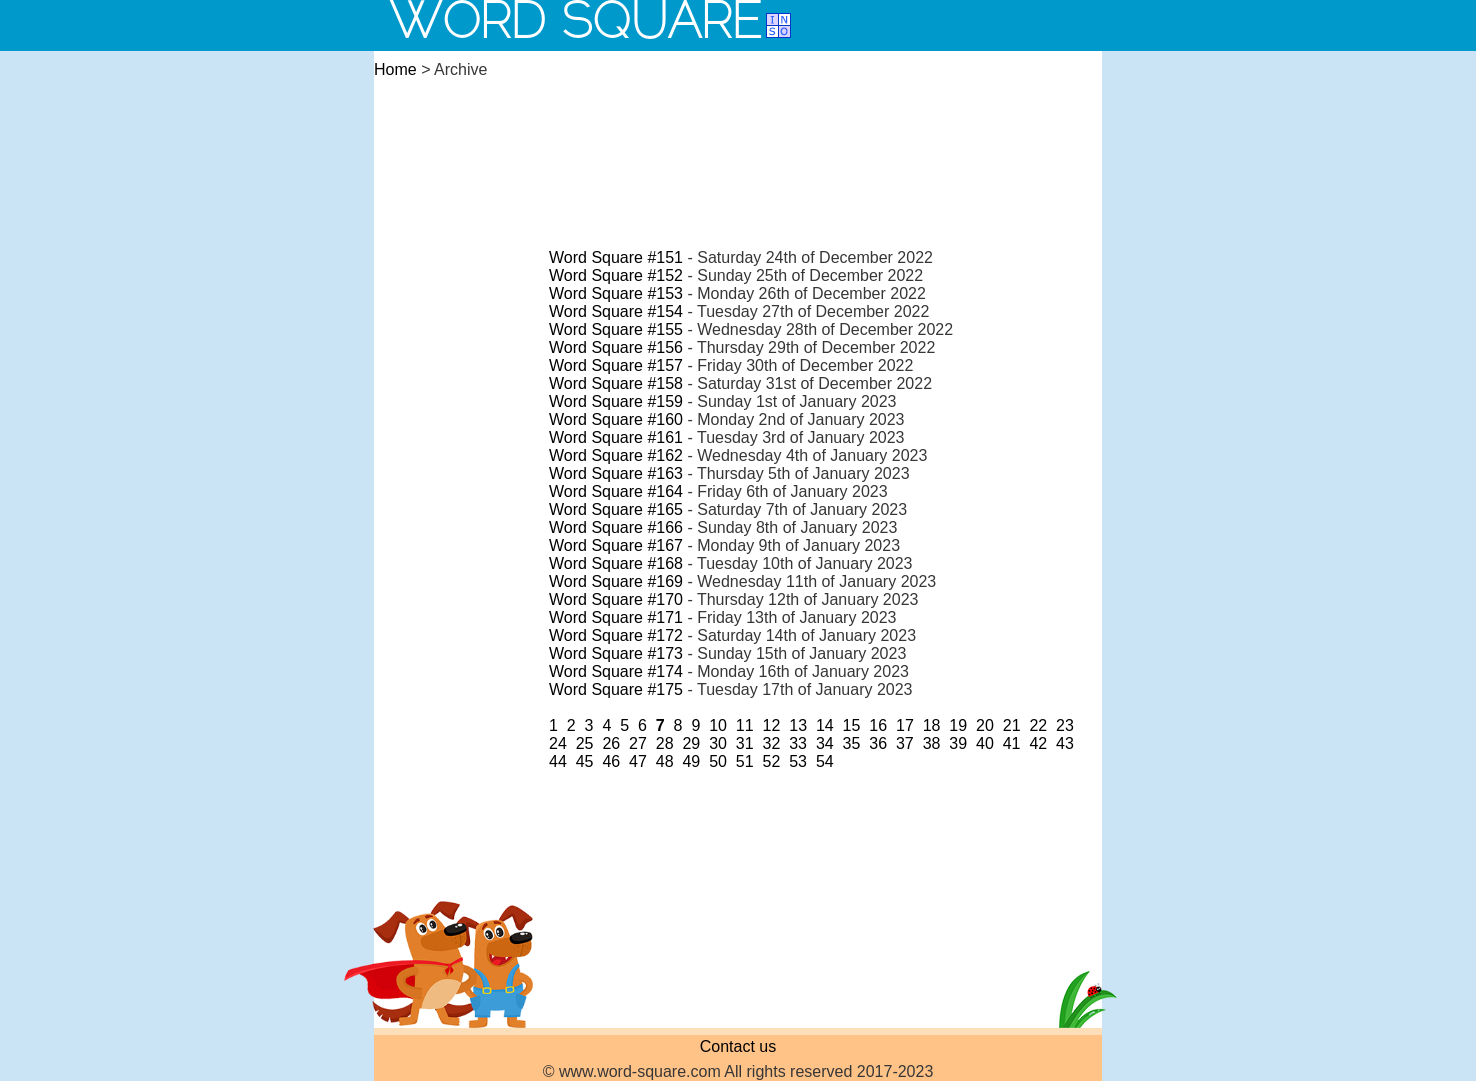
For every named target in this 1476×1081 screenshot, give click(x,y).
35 (852, 743)
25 (585, 743)
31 (745, 743)
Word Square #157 (616, 365)
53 (798, 761)
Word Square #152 (616, 275)
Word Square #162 (616, 455)
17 (905, 725)
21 (1012, 725)
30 (718, 743)
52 (772, 761)
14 (825, 725)
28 (665, 743)
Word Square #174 (616, 671)
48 (665, 761)
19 (958, 725)
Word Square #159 (616, 401)
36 (878, 743)
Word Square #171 (616, 617)
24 (558, 743)
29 (691, 743)
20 (985, 725)
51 (745, 761)
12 (772, 725)
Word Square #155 (616, 329)
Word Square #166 (616, 527)
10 (718, 725)
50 (718, 761)
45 (585, 761)
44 (558, 761)
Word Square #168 (616, 563)
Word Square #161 (616, 437)
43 (1065, 743)
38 (932, 743)
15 (852, 725)
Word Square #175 (616, 689)
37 (905, 743)
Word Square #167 (616, 545)
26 (611, 743)
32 (772, 743)
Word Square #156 (616, 347)
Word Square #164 (616, 491)
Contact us (738, 1046)
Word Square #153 (616, 293)
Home (395, 69)
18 (932, 725)
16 (878, 725)
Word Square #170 (616, 599)
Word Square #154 (616, 311)
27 (638, 743)
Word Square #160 (616, 419)
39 (958, 743)
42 (1038, 743)
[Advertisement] (738, 144)
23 (1065, 725)
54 (825, 761)
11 (745, 725)
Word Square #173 (616, 653)
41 (1012, 743)
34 (825, 743)
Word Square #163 (616, 473)
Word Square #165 (616, 509)
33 (798, 743)
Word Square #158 (616, 383)
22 (1038, 725)
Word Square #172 (616, 635)
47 (638, 761)
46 (611, 761)
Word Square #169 (616, 581)
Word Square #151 (616, 257)
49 (691, 761)
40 (985, 743)
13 (798, 725)
